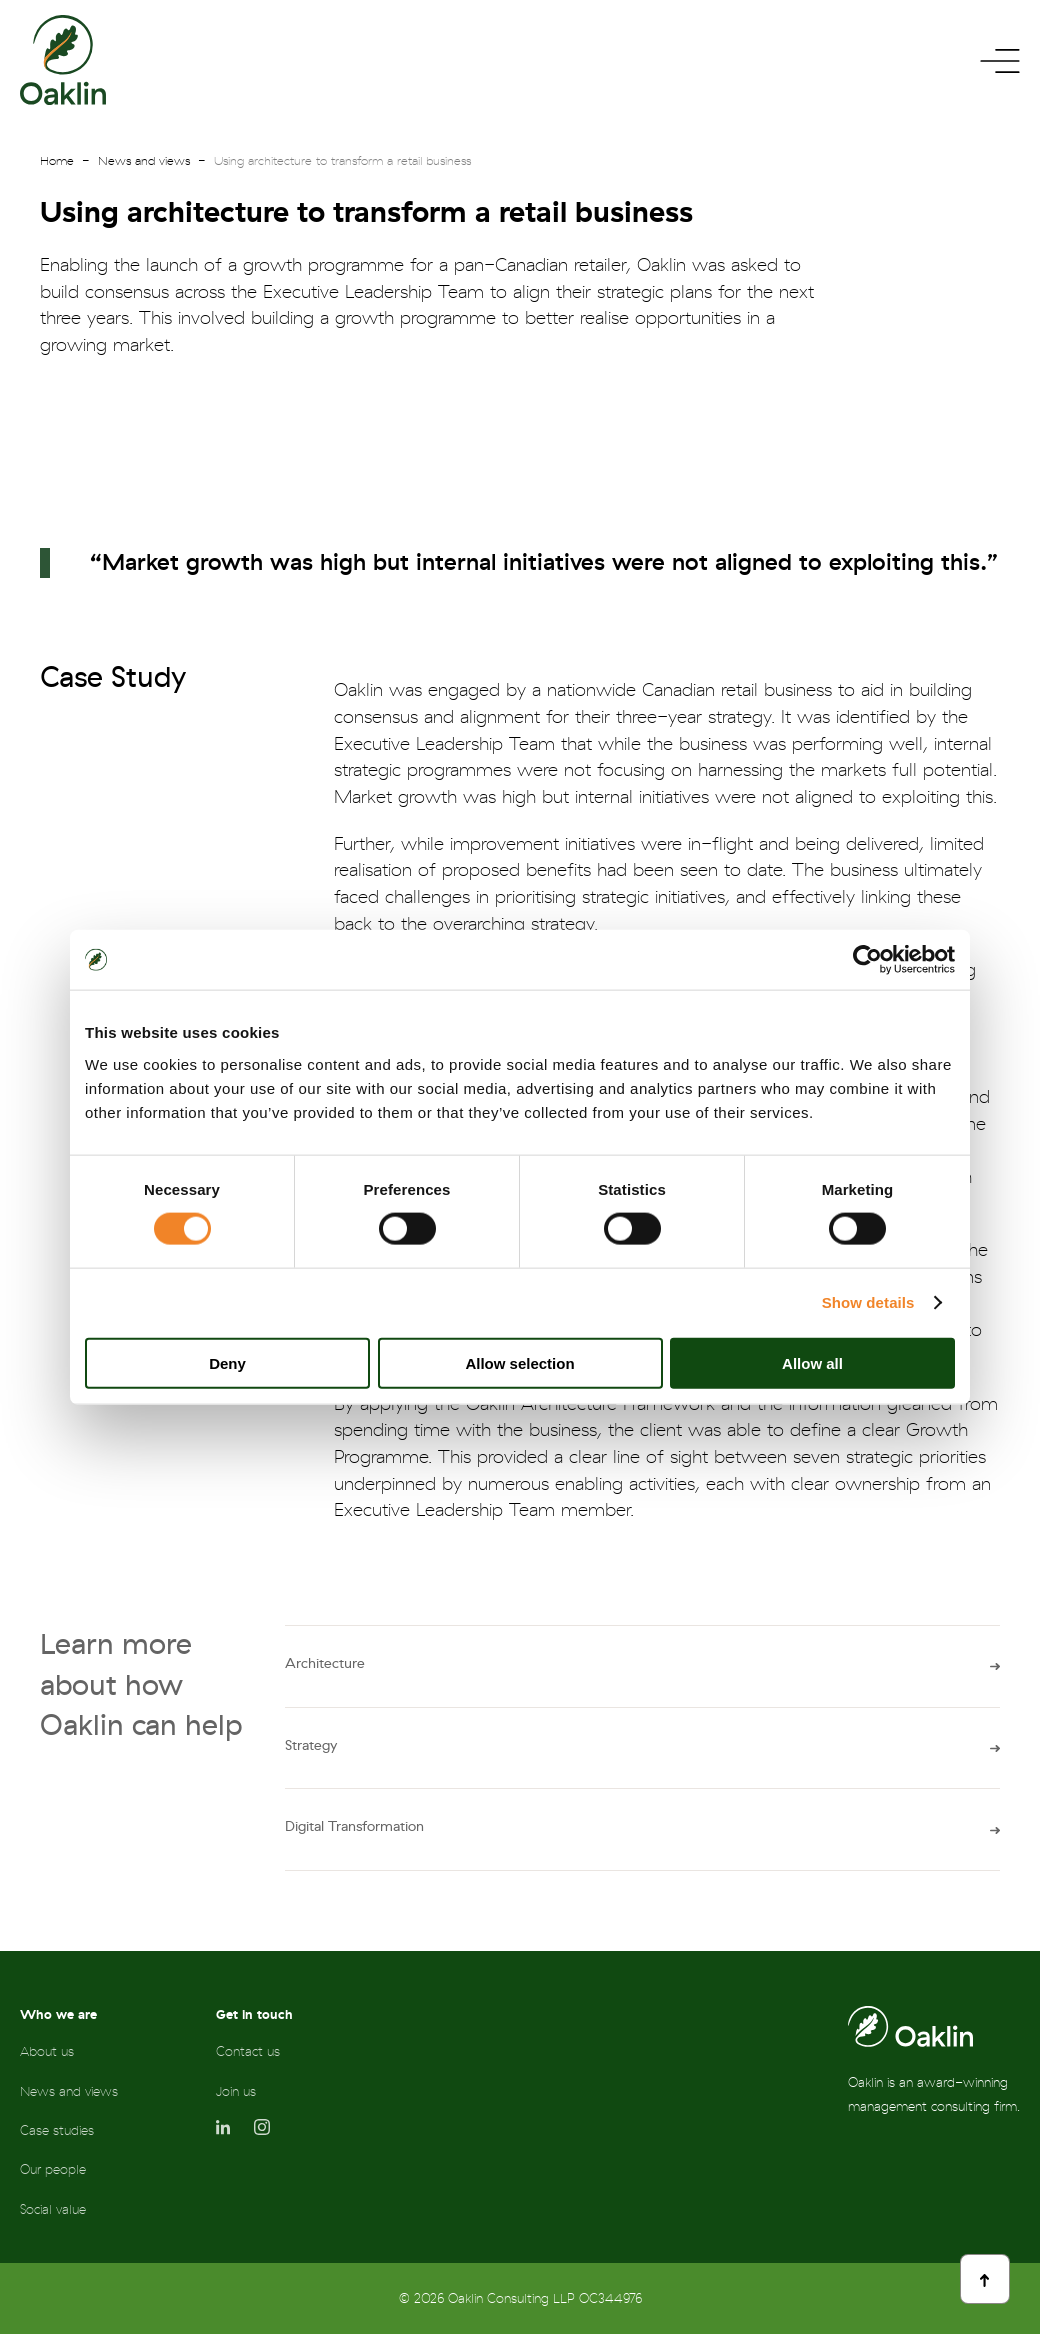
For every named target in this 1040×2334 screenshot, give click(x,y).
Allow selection (519, 1362)
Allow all (812, 1362)
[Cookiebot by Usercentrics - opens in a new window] (867, 960)
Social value (53, 2209)
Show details (868, 1302)
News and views (144, 161)
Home (57, 161)
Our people (53, 2169)
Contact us (248, 2051)
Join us (236, 2091)
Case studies (57, 2130)
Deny (227, 1362)
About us (47, 2051)
